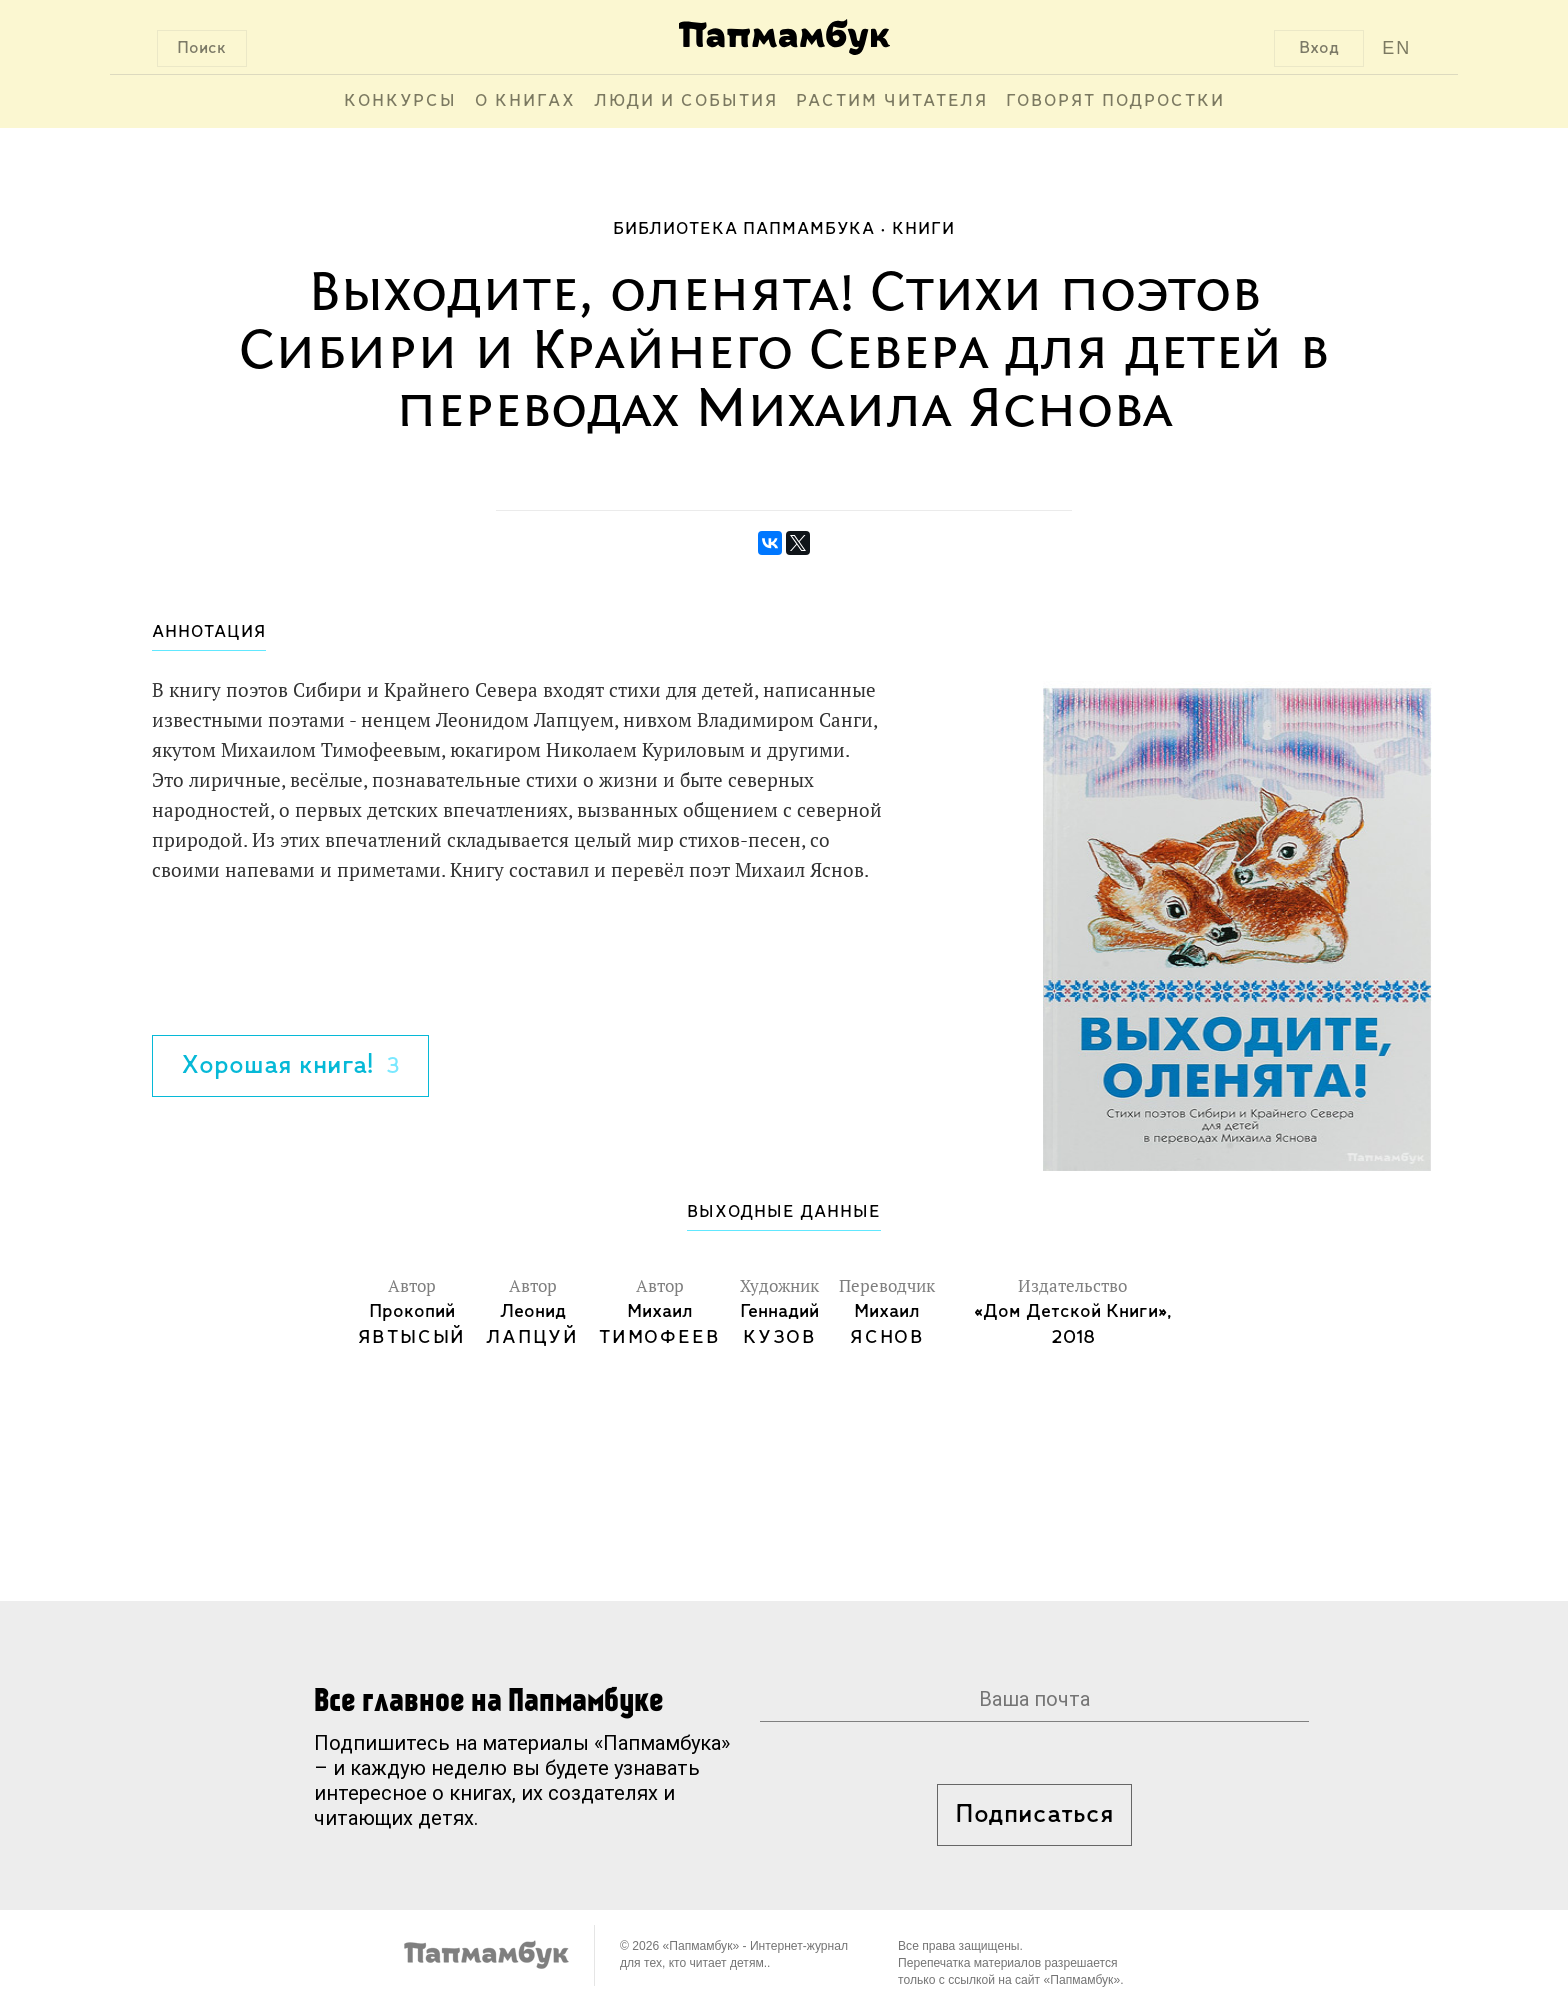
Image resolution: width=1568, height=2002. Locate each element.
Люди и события (686, 101)
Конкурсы (400, 101)
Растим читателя (892, 101)
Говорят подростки (1115, 101)
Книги (923, 229)
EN (1396, 48)
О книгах (525, 101)
